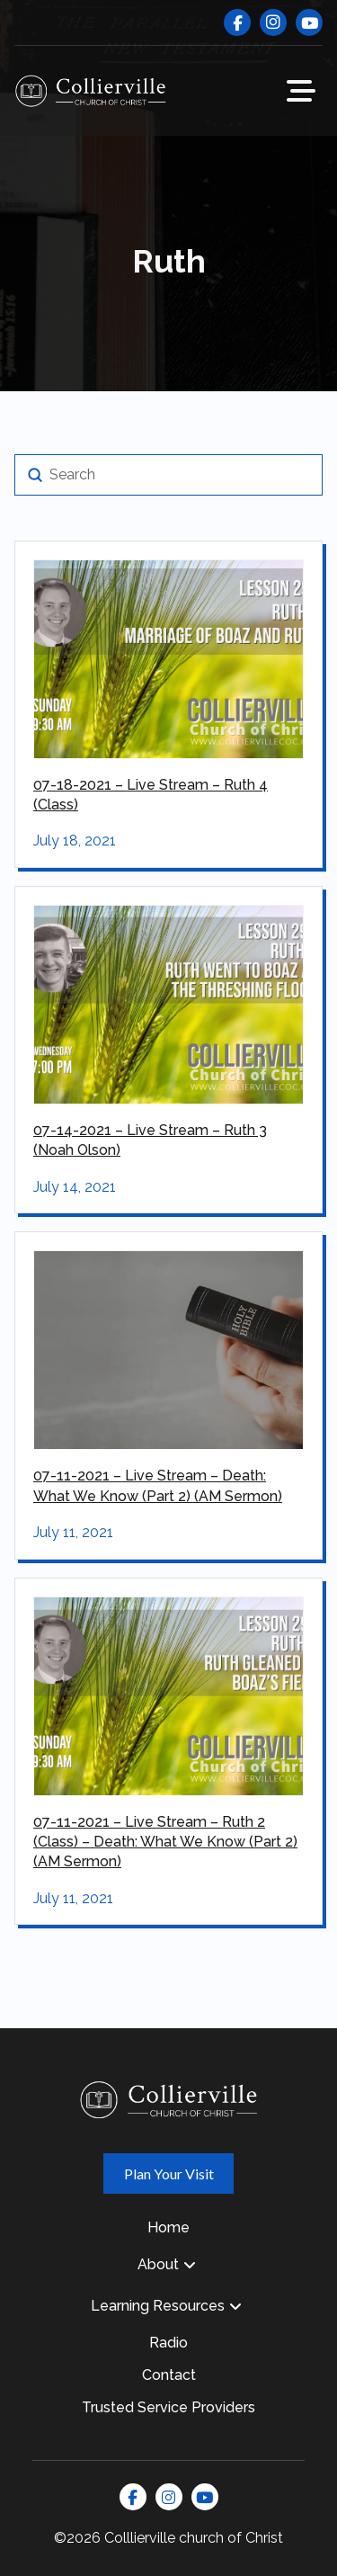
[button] (301, 90)
